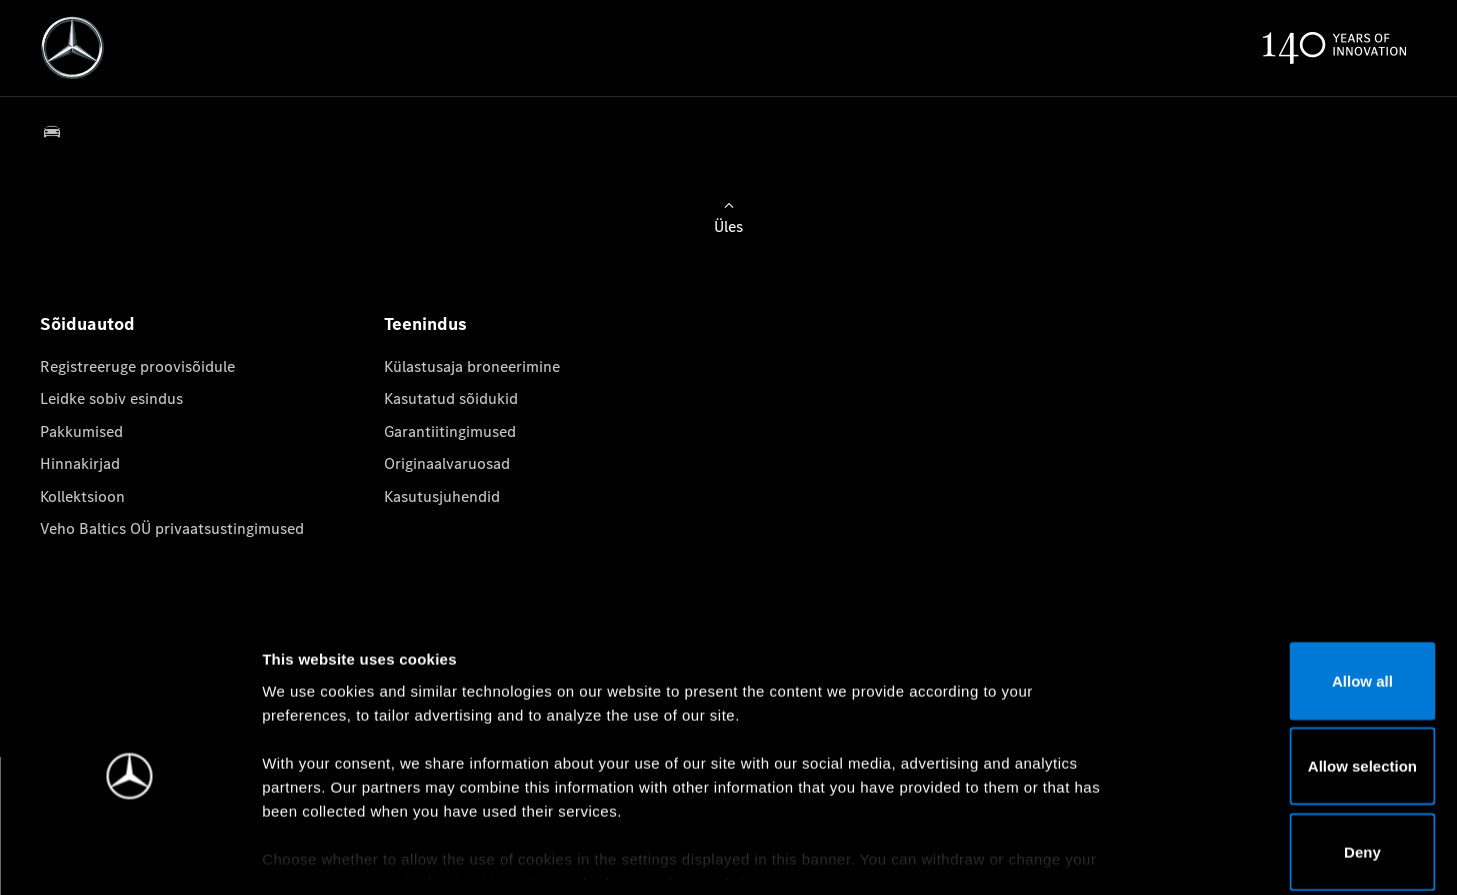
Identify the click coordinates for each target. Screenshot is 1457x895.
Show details (1048, 855)
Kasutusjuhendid (442, 496)
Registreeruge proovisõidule (137, 366)
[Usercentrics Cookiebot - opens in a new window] (129, 856)
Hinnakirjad (80, 463)
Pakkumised (81, 431)
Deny (1290, 753)
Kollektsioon (82, 496)
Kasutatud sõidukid (451, 398)
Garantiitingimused (450, 431)
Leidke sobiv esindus (111, 398)
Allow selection (1289, 668)
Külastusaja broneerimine (472, 366)
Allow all (1290, 582)
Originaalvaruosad (447, 463)
